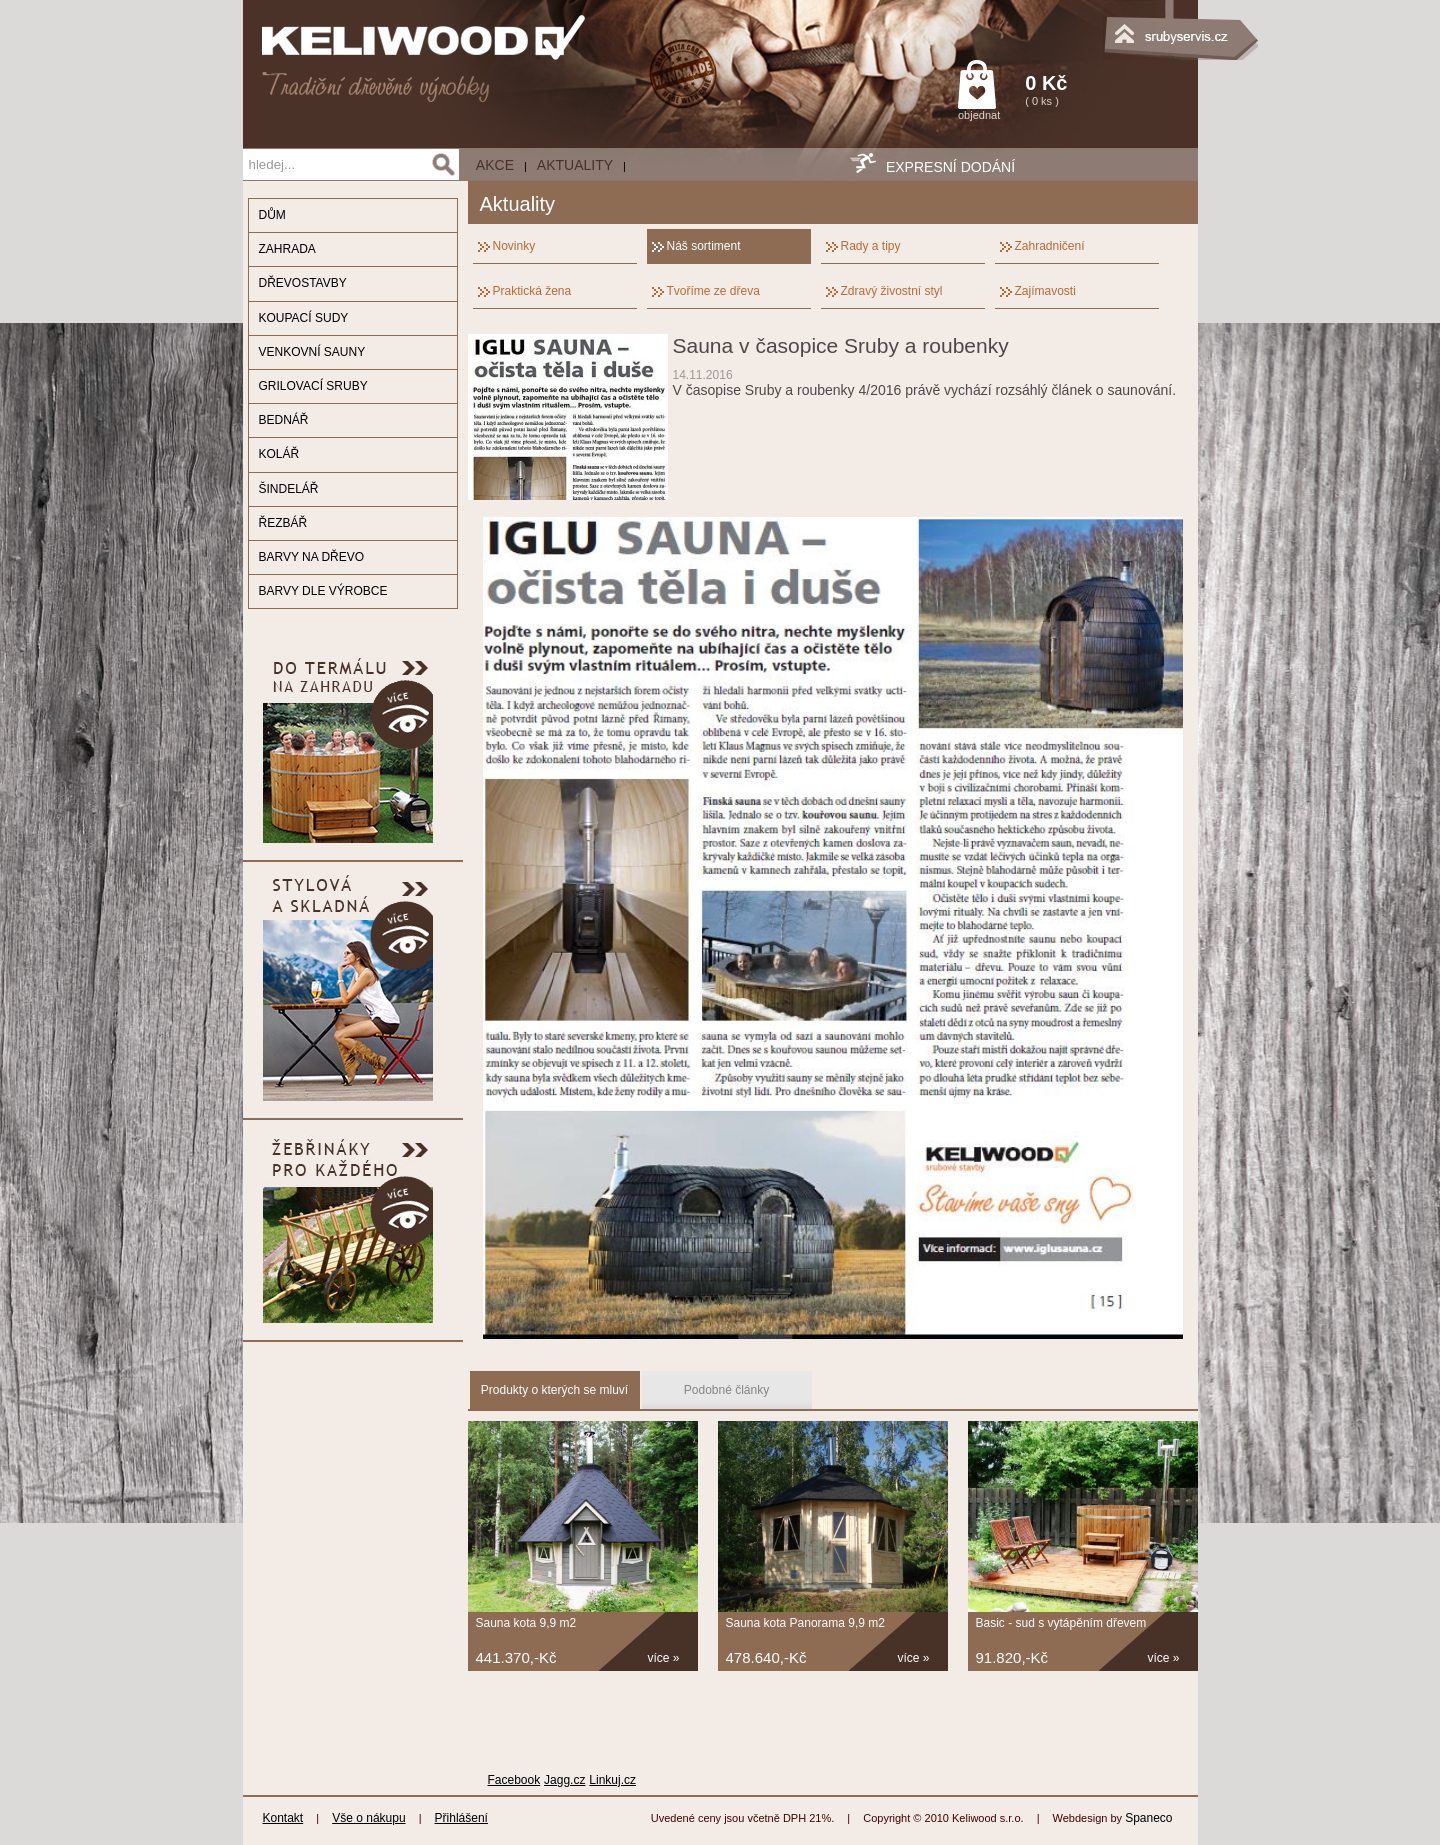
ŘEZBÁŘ (283, 523)
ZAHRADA (287, 249)
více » (664, 1658)
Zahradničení (1050, 246)
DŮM (272, 215)
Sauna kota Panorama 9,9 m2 (805, 1623)
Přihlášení (461, 1818)
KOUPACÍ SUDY (304, 318)
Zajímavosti (1045, 291)
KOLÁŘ (279, 454)
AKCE (495, 165)
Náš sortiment (704, 246)
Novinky (514, 246)
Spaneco (1148, 1818)
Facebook (514, 1780)
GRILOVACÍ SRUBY (313, 386)
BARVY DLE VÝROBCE (323, 591)
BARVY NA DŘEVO (312, 557)
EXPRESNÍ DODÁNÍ (950, 167)
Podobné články (726, 1390)
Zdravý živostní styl (892, 291)
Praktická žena (532, 291)
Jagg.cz (564, 1780)
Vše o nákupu (368, 1818)
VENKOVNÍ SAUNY (312, 352)
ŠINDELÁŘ (289, 489)
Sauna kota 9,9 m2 (526, 1623)
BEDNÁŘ (284, 420)
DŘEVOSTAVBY (303, 283)
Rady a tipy (871, 246)
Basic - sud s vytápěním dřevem (1061, 1623)
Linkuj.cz (612, 1780)
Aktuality (575, 165)
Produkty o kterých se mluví (554, 1390)
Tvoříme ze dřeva (713, 291)
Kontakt (283, 1818)
